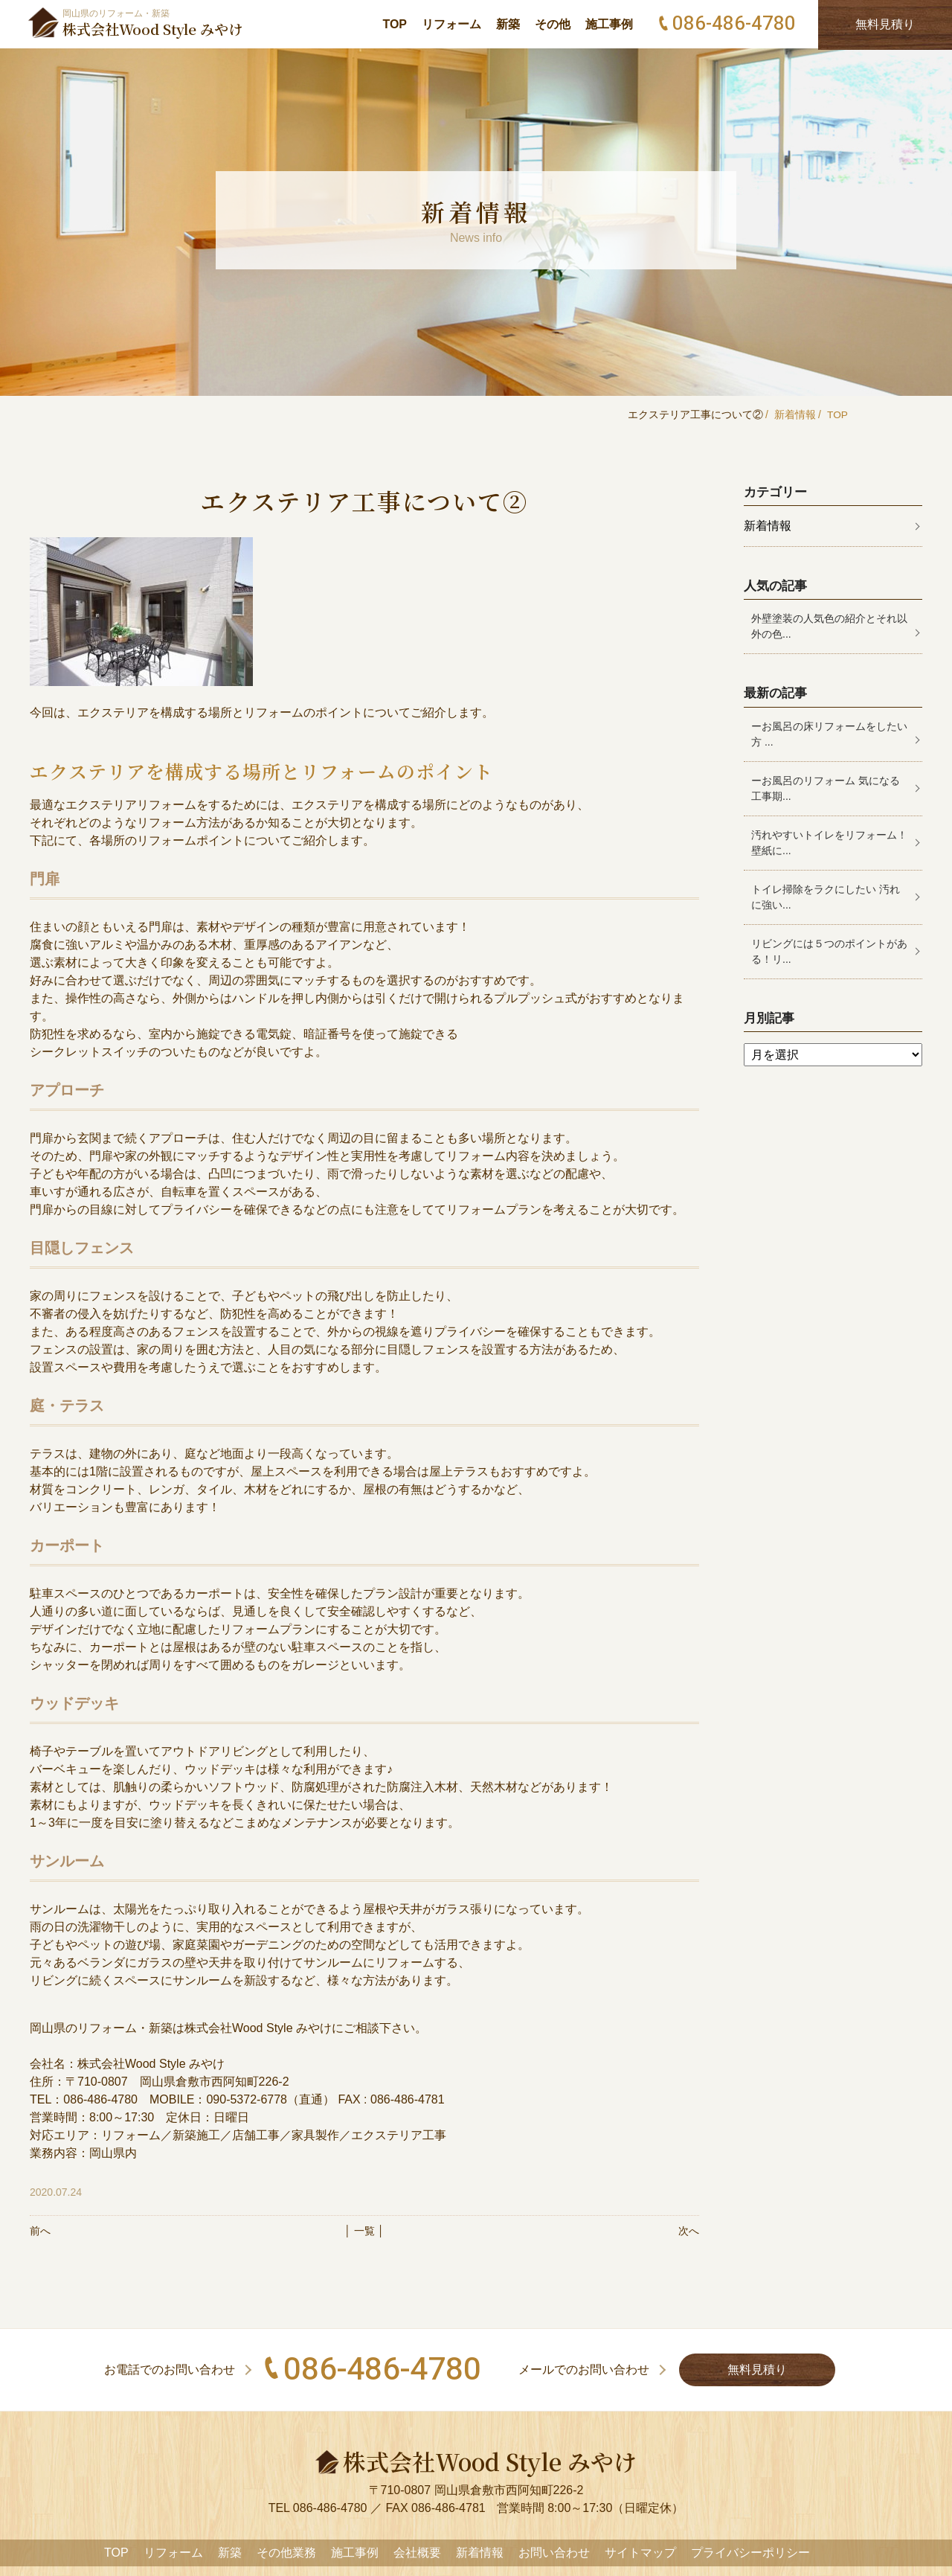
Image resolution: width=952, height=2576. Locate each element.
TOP (394, 24)
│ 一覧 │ (364, 2231)
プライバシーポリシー (750, 2552)
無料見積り (764, 2369)
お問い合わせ (554, 2552)
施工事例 (609, 24)
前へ (40, 2231)
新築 (508, 24)
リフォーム (451, 24)
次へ (688, 2231)
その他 (552, 24)
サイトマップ (640, 2552)
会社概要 (417, 2552)
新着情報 (794, 414)
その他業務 (286, 2552)
